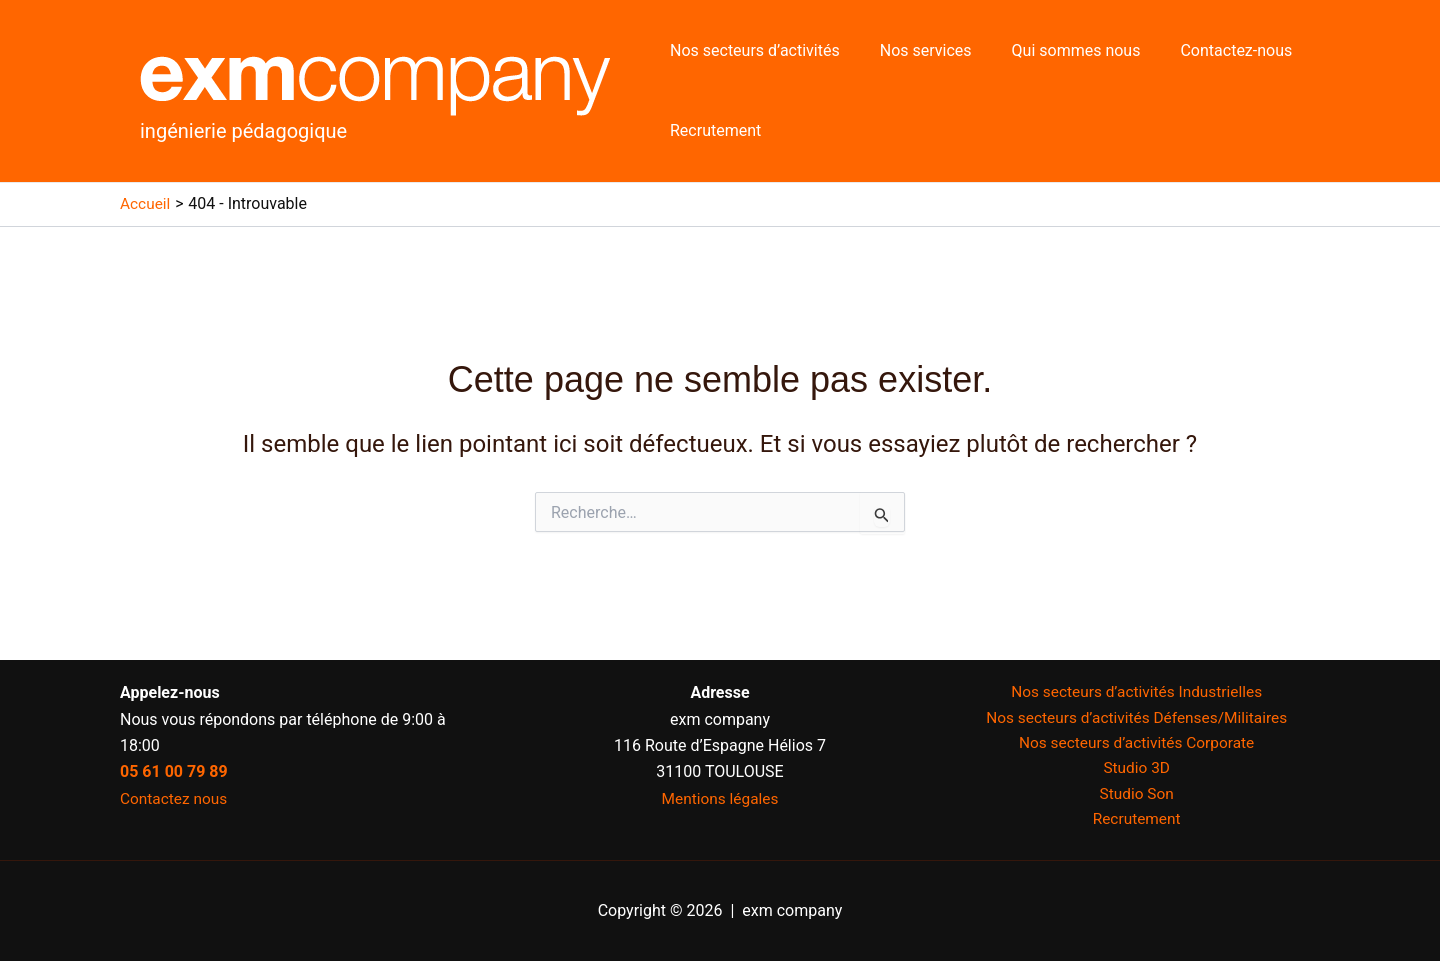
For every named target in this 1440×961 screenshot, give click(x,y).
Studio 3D (1136, 771)
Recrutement (711, 130)
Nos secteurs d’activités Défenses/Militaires (1136, 718)
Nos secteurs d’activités (751, 50)
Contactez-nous (1208, 50)
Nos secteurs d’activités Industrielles (1136, 692)
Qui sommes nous (1056, 50)
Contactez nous (175, 798)
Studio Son (1136, 798)
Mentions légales (719, 798)
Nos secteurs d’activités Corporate (1137, 745)
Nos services (914, 50)
